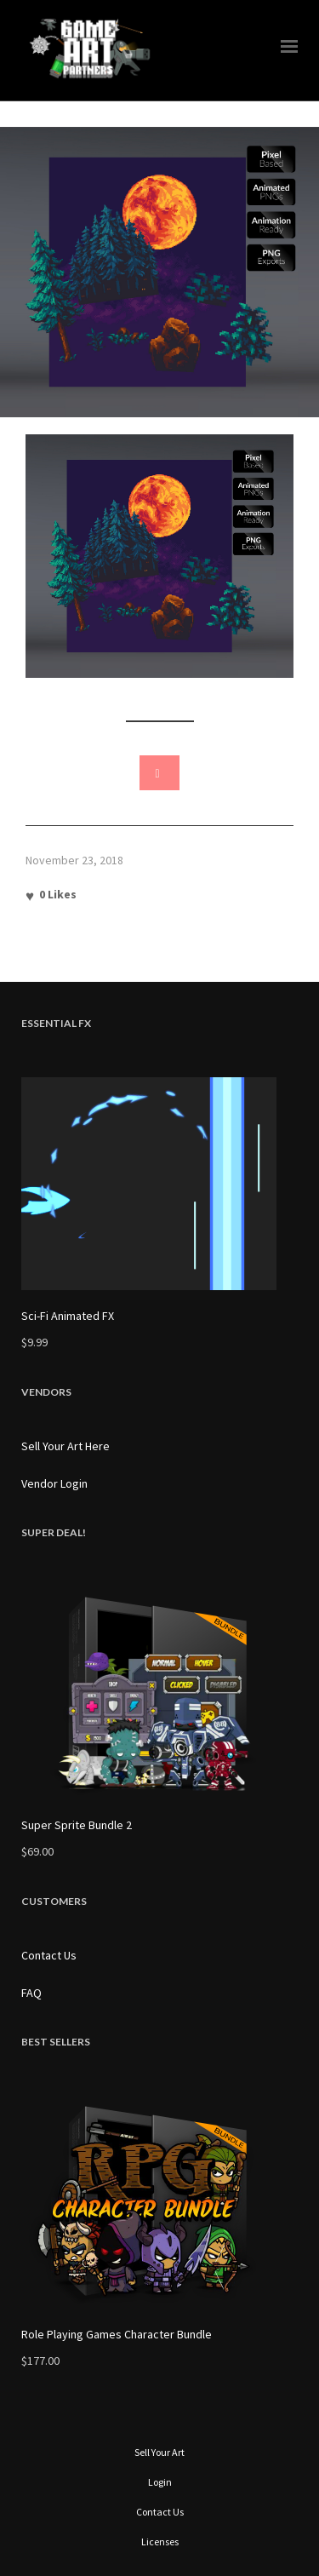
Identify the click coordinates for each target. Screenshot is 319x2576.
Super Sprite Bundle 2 (76, 1825)
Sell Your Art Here (65, 1446)
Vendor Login (54, 1483)
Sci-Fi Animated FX (67, 1315)
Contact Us (49, 1955)
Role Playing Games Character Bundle (116, 2334)
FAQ (31, 1992)
